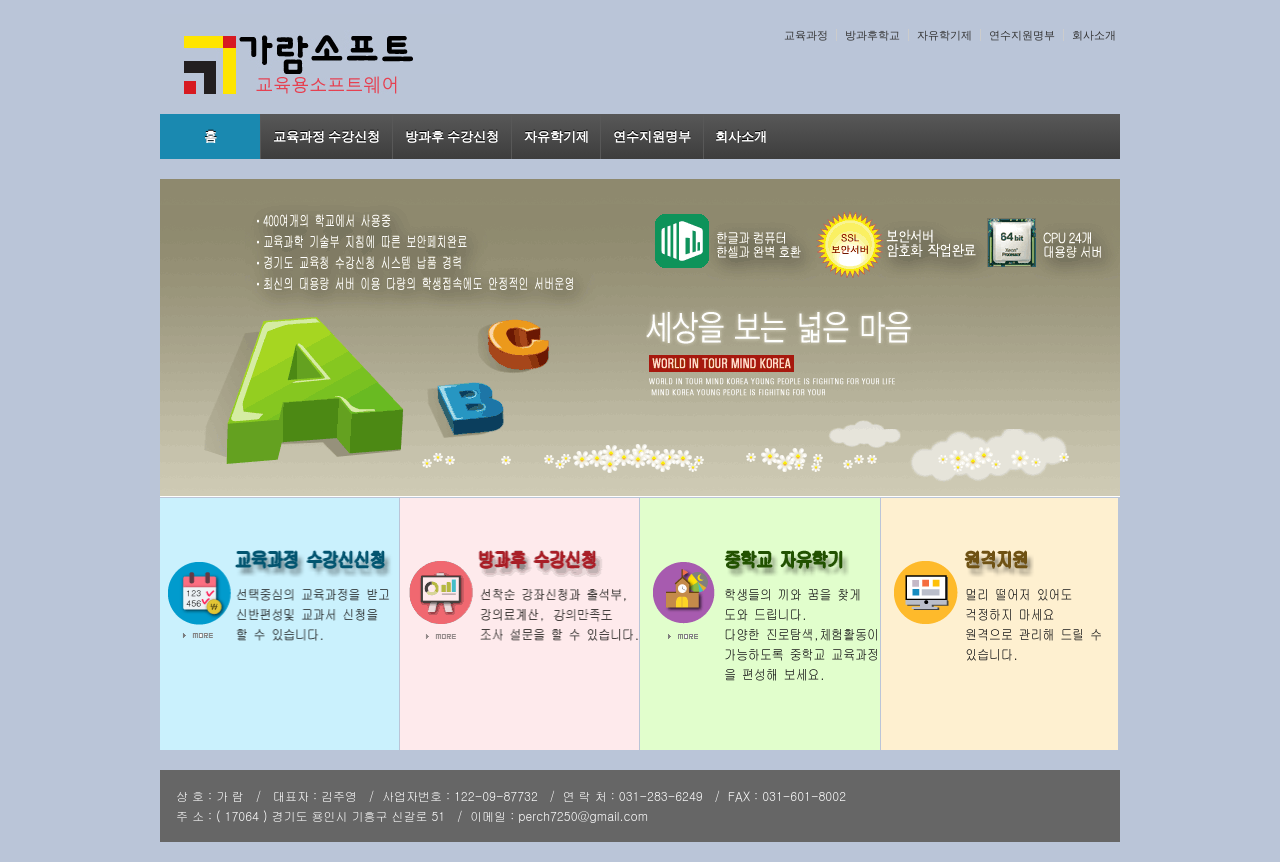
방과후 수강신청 (452, 136)
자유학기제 (944, 35)
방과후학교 (872, 35)
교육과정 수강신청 (327, 136)
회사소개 (1094, 35)
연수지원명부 (1022, 35)
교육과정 (806, 35)
